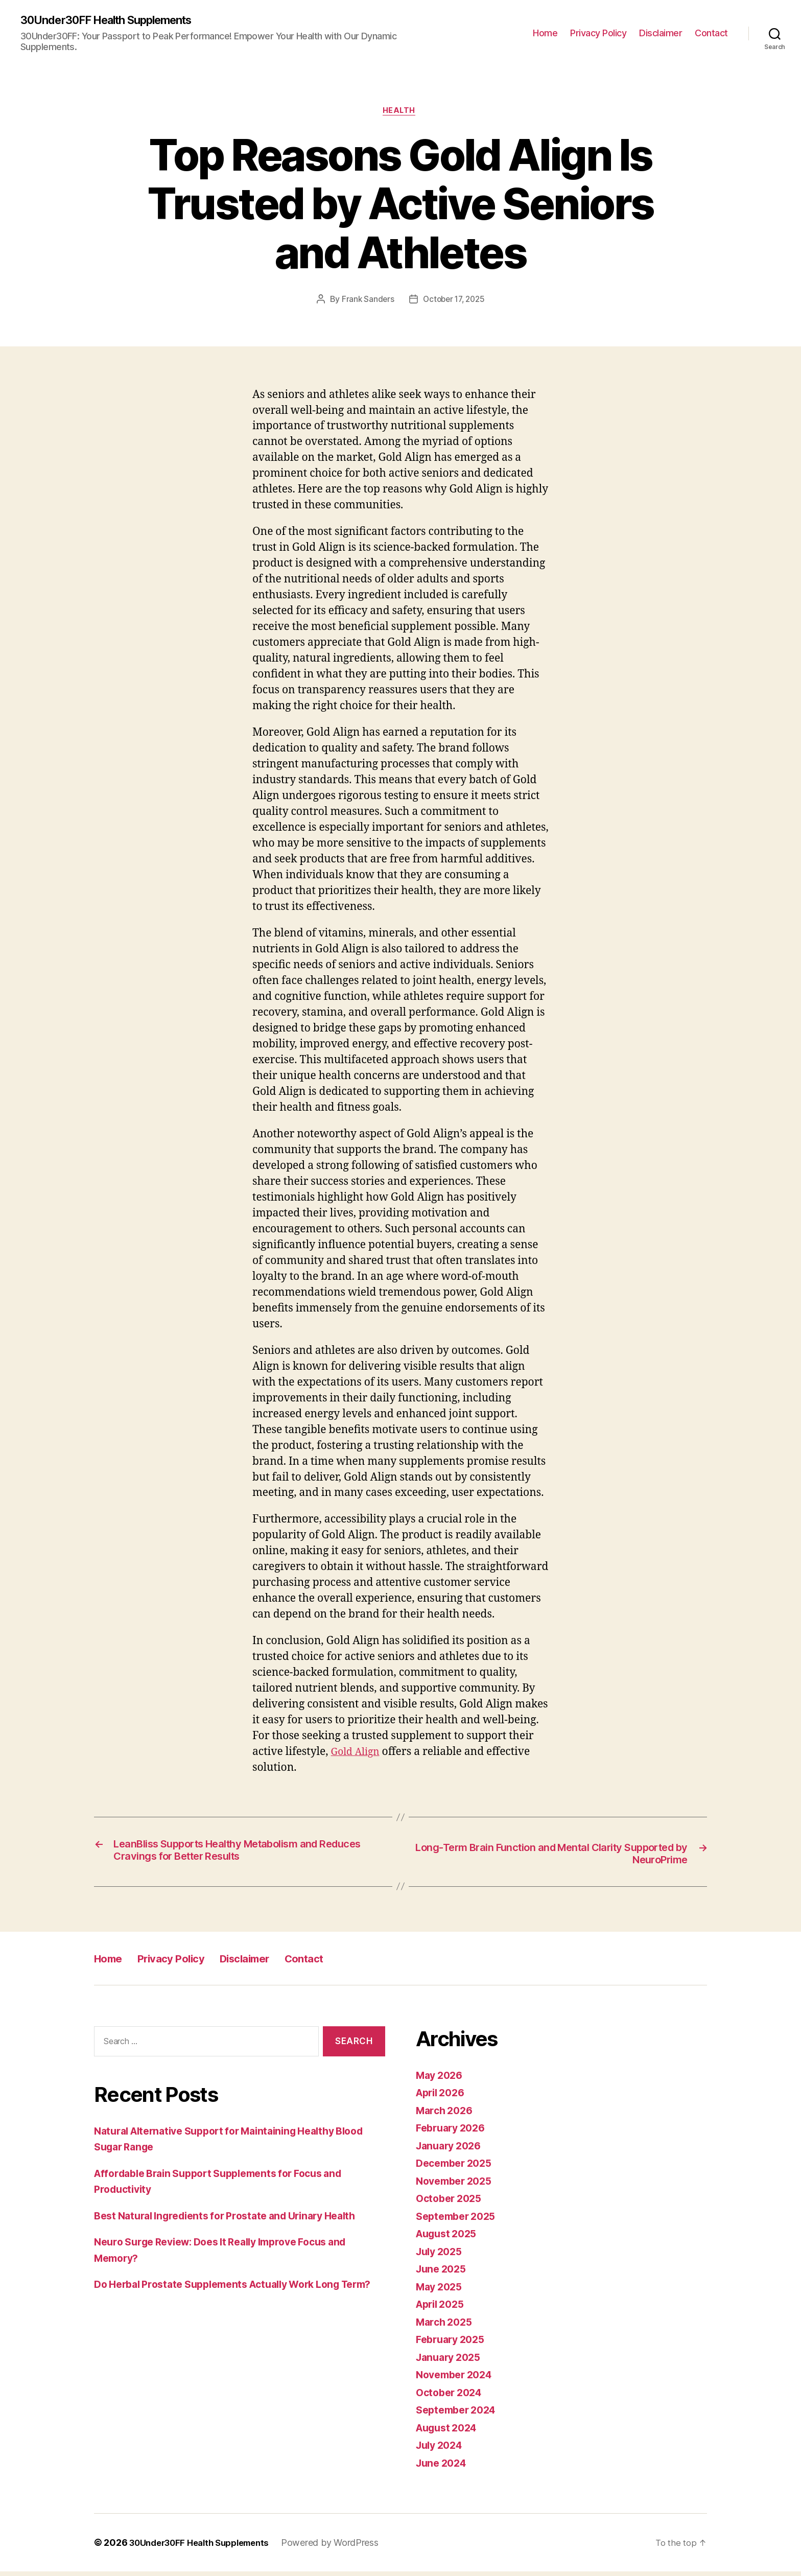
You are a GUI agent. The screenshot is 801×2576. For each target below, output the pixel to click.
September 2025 (459, 2220)
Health (400, 113)
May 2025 (441, 2290)
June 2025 (443, 2273)
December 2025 (457, 2167)
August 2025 (449, 2238)
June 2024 (443, 2467)
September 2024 (459, 2414)
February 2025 (453, 2343)
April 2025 (442, 2308)
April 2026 (443, 2097)
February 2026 (453, 2132)
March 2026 (446, 2114)
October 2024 (451, 2396)
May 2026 (441, 2079)
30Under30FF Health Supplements (116, 20)
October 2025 (451, 2202)
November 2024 (457, 2379)
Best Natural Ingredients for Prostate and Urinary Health (236, 2219)
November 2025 (457, 2185)
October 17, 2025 (454, 302)
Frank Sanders (365, 302)
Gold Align (357, 1754)
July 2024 (441, 2449)
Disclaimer (660, 33)
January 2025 (451, 2361)
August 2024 (449, 2431)
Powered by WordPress (344, 2547)
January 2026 (451, 2149)
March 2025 (446, 2326)
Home (545, 33)
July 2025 (441, 2255)
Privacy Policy (598, 33)
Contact (711, 33)
